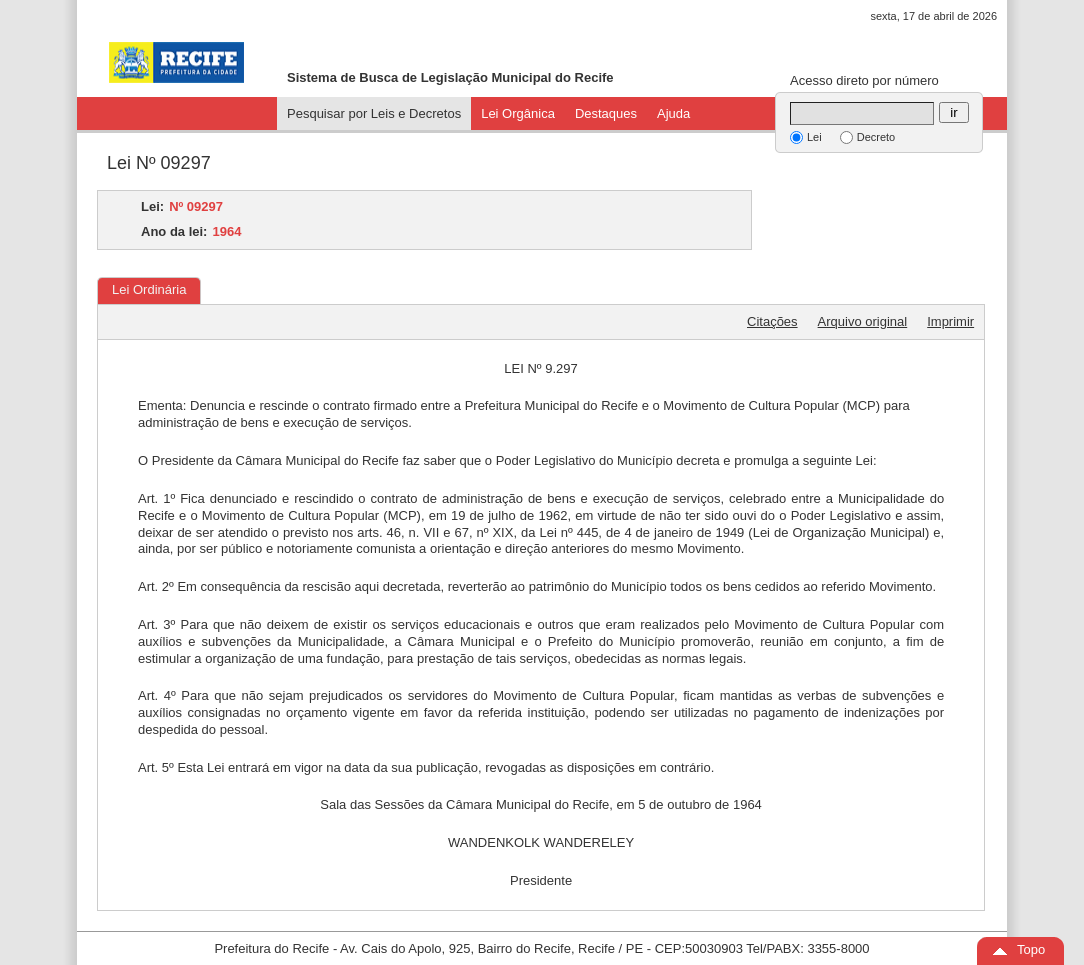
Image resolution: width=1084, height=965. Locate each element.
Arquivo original (863, 321)
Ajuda (673, 113)
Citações (772, 321)
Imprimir (950, 321)
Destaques (606, 113)
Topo (1031, 949)
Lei (814, 137)
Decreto (876, 137)
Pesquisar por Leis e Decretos (374, 113)
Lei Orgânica (518, 113)
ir (953, 112)
